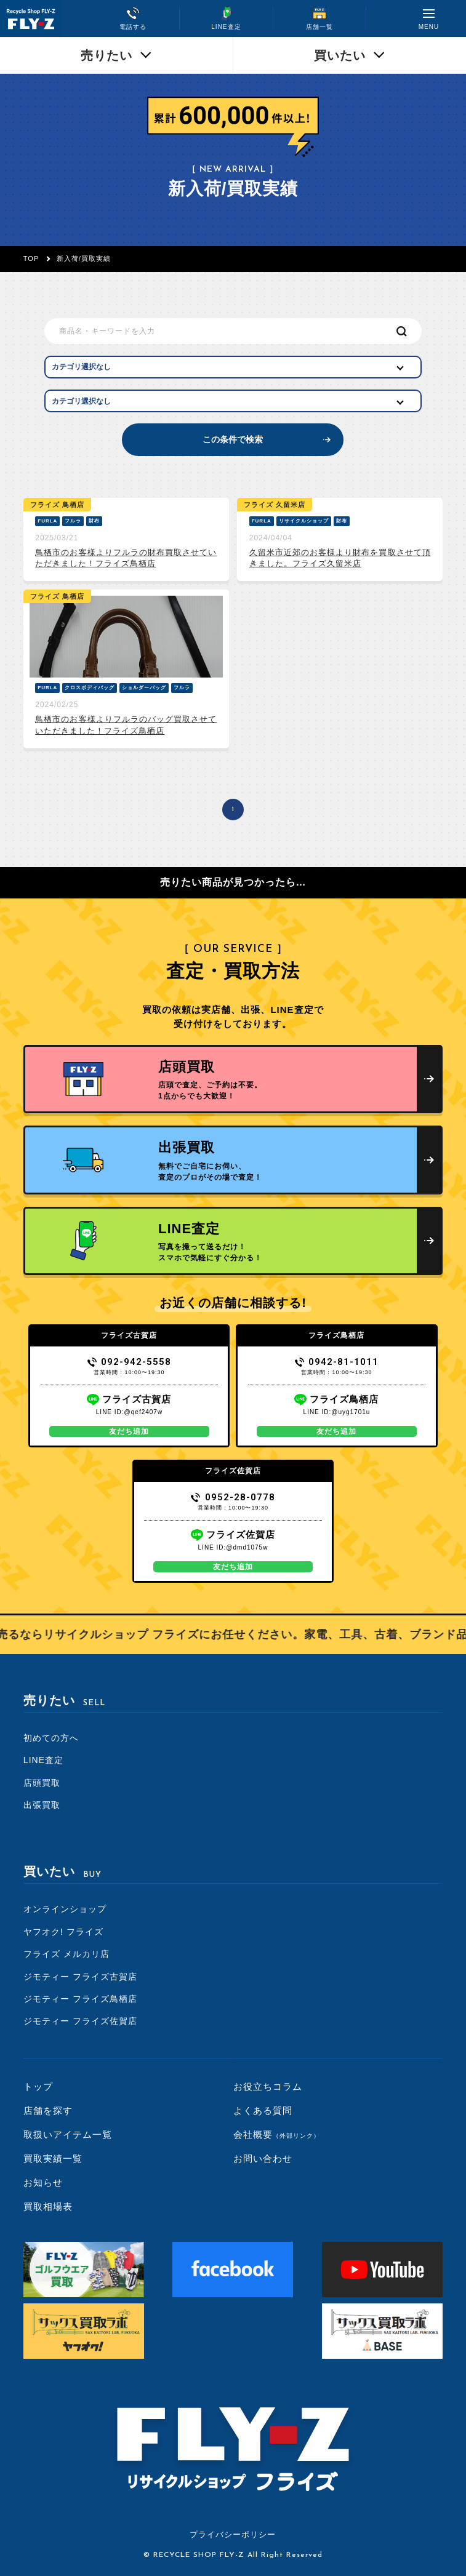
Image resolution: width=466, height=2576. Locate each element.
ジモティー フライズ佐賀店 (80, 2021)
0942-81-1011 (337, 1361)
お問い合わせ (262, 2158)
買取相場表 (48, 2206)
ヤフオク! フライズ (63, 1932)
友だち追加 (129, 1431)
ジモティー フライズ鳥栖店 (80, 1999)
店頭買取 (41, 1783)
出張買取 (41, 1805)
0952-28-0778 (233, 1497)
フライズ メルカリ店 (66, 1954)
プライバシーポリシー (233, 2534)
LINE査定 (43, 1760)
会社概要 (276, 2134)
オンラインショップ (64, 1909)
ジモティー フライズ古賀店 (80, 1977)
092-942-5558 (129, 1361)
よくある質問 (262, 2110)
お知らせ (43, 2182)
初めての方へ (51, 1738)
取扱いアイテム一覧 (67, 2134)
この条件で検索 (233, 439)
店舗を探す (48, 2110)
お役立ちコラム (267, 2086)
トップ (38, 2086)
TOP (31, 258)
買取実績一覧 (52, 2158)
